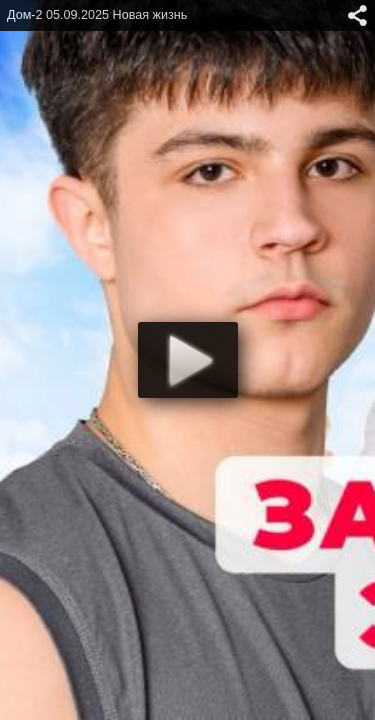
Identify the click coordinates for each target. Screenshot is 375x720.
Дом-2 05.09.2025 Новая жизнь (97, 15)
